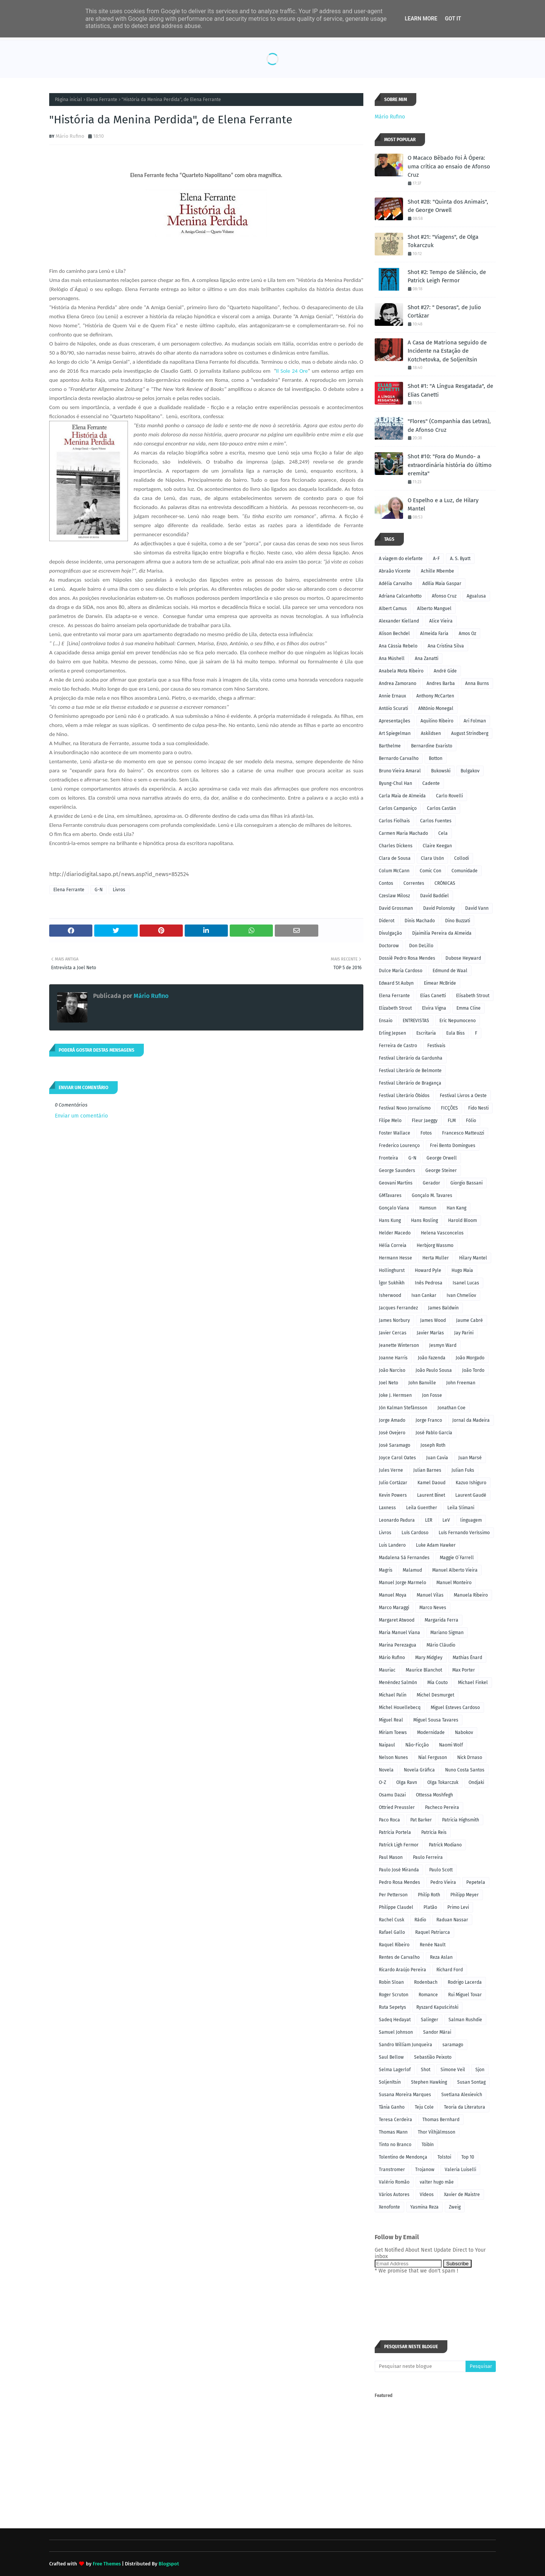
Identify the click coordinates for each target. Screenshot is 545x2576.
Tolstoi (444, 2157)
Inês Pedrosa (428, 1283)
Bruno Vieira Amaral (400, 771)
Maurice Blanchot (424, 1670)
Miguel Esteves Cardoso (455, 1707)
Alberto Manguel (434, 608)
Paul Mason (391, 1857)
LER (428, 1520)
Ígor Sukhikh (392, 1283)
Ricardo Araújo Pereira (402, 1969)
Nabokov (464, 1732)
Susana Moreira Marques (405, 2094)
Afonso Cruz (444, 596)
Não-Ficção (417, 1745)
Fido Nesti (478, 1108)
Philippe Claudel (396, 1907)
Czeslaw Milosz (394, 895)
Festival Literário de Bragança (410, 1083)
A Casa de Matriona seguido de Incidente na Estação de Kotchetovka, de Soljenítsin (447, 351)
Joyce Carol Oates (397, 1457)
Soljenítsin (390, 2082)
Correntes (413, 883)
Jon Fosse (432, 1395)
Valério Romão (394, 2182)
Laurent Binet (431, 1495)
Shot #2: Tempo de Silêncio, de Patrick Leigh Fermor (447, 276)
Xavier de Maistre (462, 2194)
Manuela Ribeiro (471, 1595)
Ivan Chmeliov (461, 1295)
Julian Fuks (463, 1470)
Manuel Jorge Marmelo (402, 1582)
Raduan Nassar (452, 1919)
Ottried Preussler (397, 1807)
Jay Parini (463, 1332)
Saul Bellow (391, 2057)
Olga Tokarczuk (442, 1782)
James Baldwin (443, 1308)
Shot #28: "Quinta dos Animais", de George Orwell (448, 206)
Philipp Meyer (464, 1894)
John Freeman (460, 1382)
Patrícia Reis (434, 1832)
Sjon (479, 2069)
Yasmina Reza (424, 2207)
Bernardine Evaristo (431, 746)
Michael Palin (392, 1695)
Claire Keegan (437, 845)
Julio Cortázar (393, 1482)
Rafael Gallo (392, 1932)
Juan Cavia (437, 1457)
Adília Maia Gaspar (441, 583)
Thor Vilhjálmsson (436, 2132)
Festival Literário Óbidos (404, 1095)
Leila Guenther (421, 1507)
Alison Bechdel (394, 633)
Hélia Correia (392, 1245)
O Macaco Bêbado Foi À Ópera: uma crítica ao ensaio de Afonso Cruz (449, 166)
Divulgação (390, 933)
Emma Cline (468, 1008)
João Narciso (392, 1370)
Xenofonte (389, 2207)
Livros (119, 889)
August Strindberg (469, 733)
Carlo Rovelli (449, 795)
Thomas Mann (393, 2132)
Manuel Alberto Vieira (455, 1570)
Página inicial (68, 99)
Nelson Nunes (393, 1757)
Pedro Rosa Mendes (399, 1882)
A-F (436, 558)
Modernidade (431, 1732)
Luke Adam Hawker (436, 1545)
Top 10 (467, 2157)
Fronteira (388, 1158)
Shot (425, 2069)
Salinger (429, 2019)
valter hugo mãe (437, 2182)
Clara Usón (432, 858)
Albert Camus (393, 608)
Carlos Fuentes (436, 820)
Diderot (386, 920)
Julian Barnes (427, 1470)
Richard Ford (449, 1969)
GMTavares (390, 1195)
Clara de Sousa (395, 858)
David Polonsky (439, 908)
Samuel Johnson (396, 2032)
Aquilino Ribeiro (436, 721)
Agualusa (476, 596)
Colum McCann (394, 870)
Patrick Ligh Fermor (399, 1845)
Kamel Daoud (431, 1482)
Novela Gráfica (419, 1770)
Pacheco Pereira (442, 1807)
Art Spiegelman (395, 733)
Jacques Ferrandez (398, 1308)
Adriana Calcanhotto (400, 596)
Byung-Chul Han (395, 783)
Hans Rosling (424, 1220)
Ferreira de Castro (398, 1045)
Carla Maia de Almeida (402, 795)
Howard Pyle (428, 1270)
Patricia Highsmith (460, 1820)
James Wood (433, 1320)
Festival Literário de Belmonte (410, 1070)
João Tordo (473, 1370)
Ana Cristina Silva (446, 646)
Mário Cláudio (441, 1645)
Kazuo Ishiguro (471, 1482)
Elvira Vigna (434, 1008)
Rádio (420, 1919)
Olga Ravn (406, 1782)
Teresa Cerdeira (395, 2119)
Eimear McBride (440, 983)
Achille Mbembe (437, 571)
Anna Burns (477, 683)
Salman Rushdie (465, 2019)
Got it (453, 19)
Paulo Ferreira (428, 1857)
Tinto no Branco (395, 2144)
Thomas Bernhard (440, 2119)
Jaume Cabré (469, 1320)
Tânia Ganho (392, 2107)
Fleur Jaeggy (425, 1120)
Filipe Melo (390, 1120)
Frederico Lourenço (399, 1145)
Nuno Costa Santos (464, 1770)
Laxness (387, 1507)
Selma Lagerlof (395, 2069)
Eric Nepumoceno (457, 1020)
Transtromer (392, 2169)
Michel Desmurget (435, 1695)
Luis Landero (392, 1545)
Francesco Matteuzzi (463, 1133)
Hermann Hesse (395, 1258)
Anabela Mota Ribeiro (401, 671)
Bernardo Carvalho (399, 758)
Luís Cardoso (415, 1532)
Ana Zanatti (426, 658)
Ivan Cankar (423, 1295)
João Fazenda (431, 1357)
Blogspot (169, 2564)
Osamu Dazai (392, 1795)
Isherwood (390, 1295)
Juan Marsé (470, 1457)
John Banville (422, 1382)
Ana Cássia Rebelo (398, 646)
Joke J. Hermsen (395, 1395)
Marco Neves (432, 1607)
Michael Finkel (473, 1682)
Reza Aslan (441, 1957)
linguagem (471, 1520)
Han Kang (456, 1208)
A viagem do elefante (401, 558)
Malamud (412, 1570)
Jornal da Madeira (471, 1420)
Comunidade (465, 870)
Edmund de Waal (450, 970)
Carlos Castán (441, 808)
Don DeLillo (421, 945)
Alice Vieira (441, 621)
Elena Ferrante (101, 99)
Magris (385, 1570)
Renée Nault (432, 1944)
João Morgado (470, 1357)
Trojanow (424, 2169)
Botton (435, 758)
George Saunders (397, 1170)
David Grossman (396, 908)
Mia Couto (437, 1682)
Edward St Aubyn (396, 983)
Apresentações (394, 721)
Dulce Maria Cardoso (400, 970)
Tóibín (428, 2144)
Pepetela (475, 1882)
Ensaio (385, 1020)
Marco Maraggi (394, 1607)
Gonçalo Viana (394, 1208)
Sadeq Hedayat (395, 2019)
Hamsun (427, 1208)
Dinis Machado (420, 920)
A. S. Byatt (460, 558)
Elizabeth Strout (395, 1008)
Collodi (461, 858)
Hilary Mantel (473, 1258)
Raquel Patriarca (432, 1932)
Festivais (436, 1045)
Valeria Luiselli (460, 2169)
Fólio (471, 1120)
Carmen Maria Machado (403, 833)
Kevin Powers (393, 1495)
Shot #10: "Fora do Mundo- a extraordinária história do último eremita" (450, 465)
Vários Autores (394, 2194)
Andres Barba (441, 683)
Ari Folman (475, 721)
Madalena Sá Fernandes (404, 1557)
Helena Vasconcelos (442, 1233)
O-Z (382, 1782)
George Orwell (442, 1158)
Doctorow (389, 945)
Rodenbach (426, 1982)
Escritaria (426, 1033)
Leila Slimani (460, 1507)
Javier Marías (430, 1332)
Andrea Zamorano (397, 683)
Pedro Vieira (443, 1882)
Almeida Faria (434, 633)
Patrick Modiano (445, 1845)
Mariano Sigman (447, 1632)
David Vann (477, 908)
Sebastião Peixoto (433, 2057)
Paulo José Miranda (399, 1869)
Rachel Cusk (391, 1919)
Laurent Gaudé (470, 1495)
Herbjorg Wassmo (435, 1245)
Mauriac (387, 1670)
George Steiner (441, 1170)
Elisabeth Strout (472, 995)
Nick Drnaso (469, 1757)
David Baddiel (434, 895)
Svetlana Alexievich (461, 2094)
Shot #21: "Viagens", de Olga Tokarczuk (443, 241)
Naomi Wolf (451, 1745)
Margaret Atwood (396, 1620)
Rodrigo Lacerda (465, 1982)
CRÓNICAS (444, 883)
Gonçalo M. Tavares (432, 1195)
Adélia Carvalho (395, 583)
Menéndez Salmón (398, 1682)
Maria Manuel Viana (399, 1632)
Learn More (421, 19)
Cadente (431, 783)
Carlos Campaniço (398, 808)
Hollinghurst (392, 1270)
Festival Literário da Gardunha (410, 1058)
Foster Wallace (394, 1133)
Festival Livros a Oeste (463, 1095)
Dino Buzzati (457, 920)
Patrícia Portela (395, 1832)
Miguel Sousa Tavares (435, 1720)
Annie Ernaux (392, 696)
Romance (428, 1994)
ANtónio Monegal (435, 708)
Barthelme (390, 746)
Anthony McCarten (435, 696)
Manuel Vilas (430, 1595)
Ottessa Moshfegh (434, 1795)
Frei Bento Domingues (452, 1145)
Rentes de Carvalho (399, 1957)
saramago (452, 2044)
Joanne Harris (393, 1357)
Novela (386, 1770)
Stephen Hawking (429, 2082)
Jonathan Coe (452, 1407)
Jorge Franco (429, 1420)
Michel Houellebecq (399, 1707)
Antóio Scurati (393, 708)
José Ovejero (392, 1432)
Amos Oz (467, 633)
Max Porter (463, 1670)
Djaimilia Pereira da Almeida (442, 933)
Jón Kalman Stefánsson (403, 1407)
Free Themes (107, 2564)
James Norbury (394, 1320)
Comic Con (430, 870)
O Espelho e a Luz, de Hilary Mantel (443, 504)
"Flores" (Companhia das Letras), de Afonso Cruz (449, 425)
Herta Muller (435, 1258)
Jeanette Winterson (399, 1345)
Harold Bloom (462, 1220)
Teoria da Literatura (464, 2107)
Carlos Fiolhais (394, 820)
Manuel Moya (392, 1595)
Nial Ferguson (432, 1757)
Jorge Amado (392, 1420)
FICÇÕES (449, 1108)
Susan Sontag (471, 2082)
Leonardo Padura (397, 1520)
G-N (99, 889)
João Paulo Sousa (434, 1370)
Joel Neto (388, 1382)
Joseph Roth (432, 1445)
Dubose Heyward (463, 958)
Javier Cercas (392, 1332)
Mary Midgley (428, 1657)
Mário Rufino (70, 136)
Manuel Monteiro (454, 1582)
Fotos (426, 1133)
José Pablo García (434, 1432)
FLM (452, 1120)
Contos (386, 883)
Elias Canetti (433, 995)
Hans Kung (390, 1220)
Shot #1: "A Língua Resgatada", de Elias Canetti (450, 390)
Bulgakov (470, 771)
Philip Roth (429, 1894)
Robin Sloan (391, 1982)
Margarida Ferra (441, 1620)
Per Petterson (393, 1894)
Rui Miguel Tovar (465, 1994)
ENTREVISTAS (416, 1020)
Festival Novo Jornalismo (405, 1108)
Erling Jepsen (392, 1033)
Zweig (455, 2207)
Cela (443, 833)
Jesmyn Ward (442, 1345)
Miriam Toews (393, 1732)
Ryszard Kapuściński (437, 2007)
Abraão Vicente (395, 571)
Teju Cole (424, 2107)
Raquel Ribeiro (394, 1944)
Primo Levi (458, 1907)
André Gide (445, 671)
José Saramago (394, 1445)
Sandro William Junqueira (405, 2044)
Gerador (431, 1183)
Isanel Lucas (466, 1283)
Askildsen (431, 733)
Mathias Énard (467, 1657)
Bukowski (440, 771)
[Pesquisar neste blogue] (420, 2366)
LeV (446, 1520)
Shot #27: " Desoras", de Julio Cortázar (444, 311)
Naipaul (387, 1745)
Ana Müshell (392, 658)
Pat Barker (421, 1820)
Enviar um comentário (81, 1116)
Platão (430, 1907)
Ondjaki (476, 1782)
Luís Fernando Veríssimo (464, 1532)
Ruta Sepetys (392, 2007)
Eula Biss (455, 1033)
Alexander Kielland (399, 621)
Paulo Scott (441, 1869)
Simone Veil (453, 2069)
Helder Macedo (395, 1233)
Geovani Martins (396, 1183)
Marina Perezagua (397, 1645)
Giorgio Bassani (466, 1183)
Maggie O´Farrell (457, 1557)
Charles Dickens (396, 845)
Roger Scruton (393, 1994)
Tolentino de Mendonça (403, 2157)
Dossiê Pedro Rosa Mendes (407, 958)
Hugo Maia (462, 1270)
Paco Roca (389, 1820)
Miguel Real (391, 1720)
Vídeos (427, 2194)
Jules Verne (391, 1470)
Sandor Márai (437, 2032)
